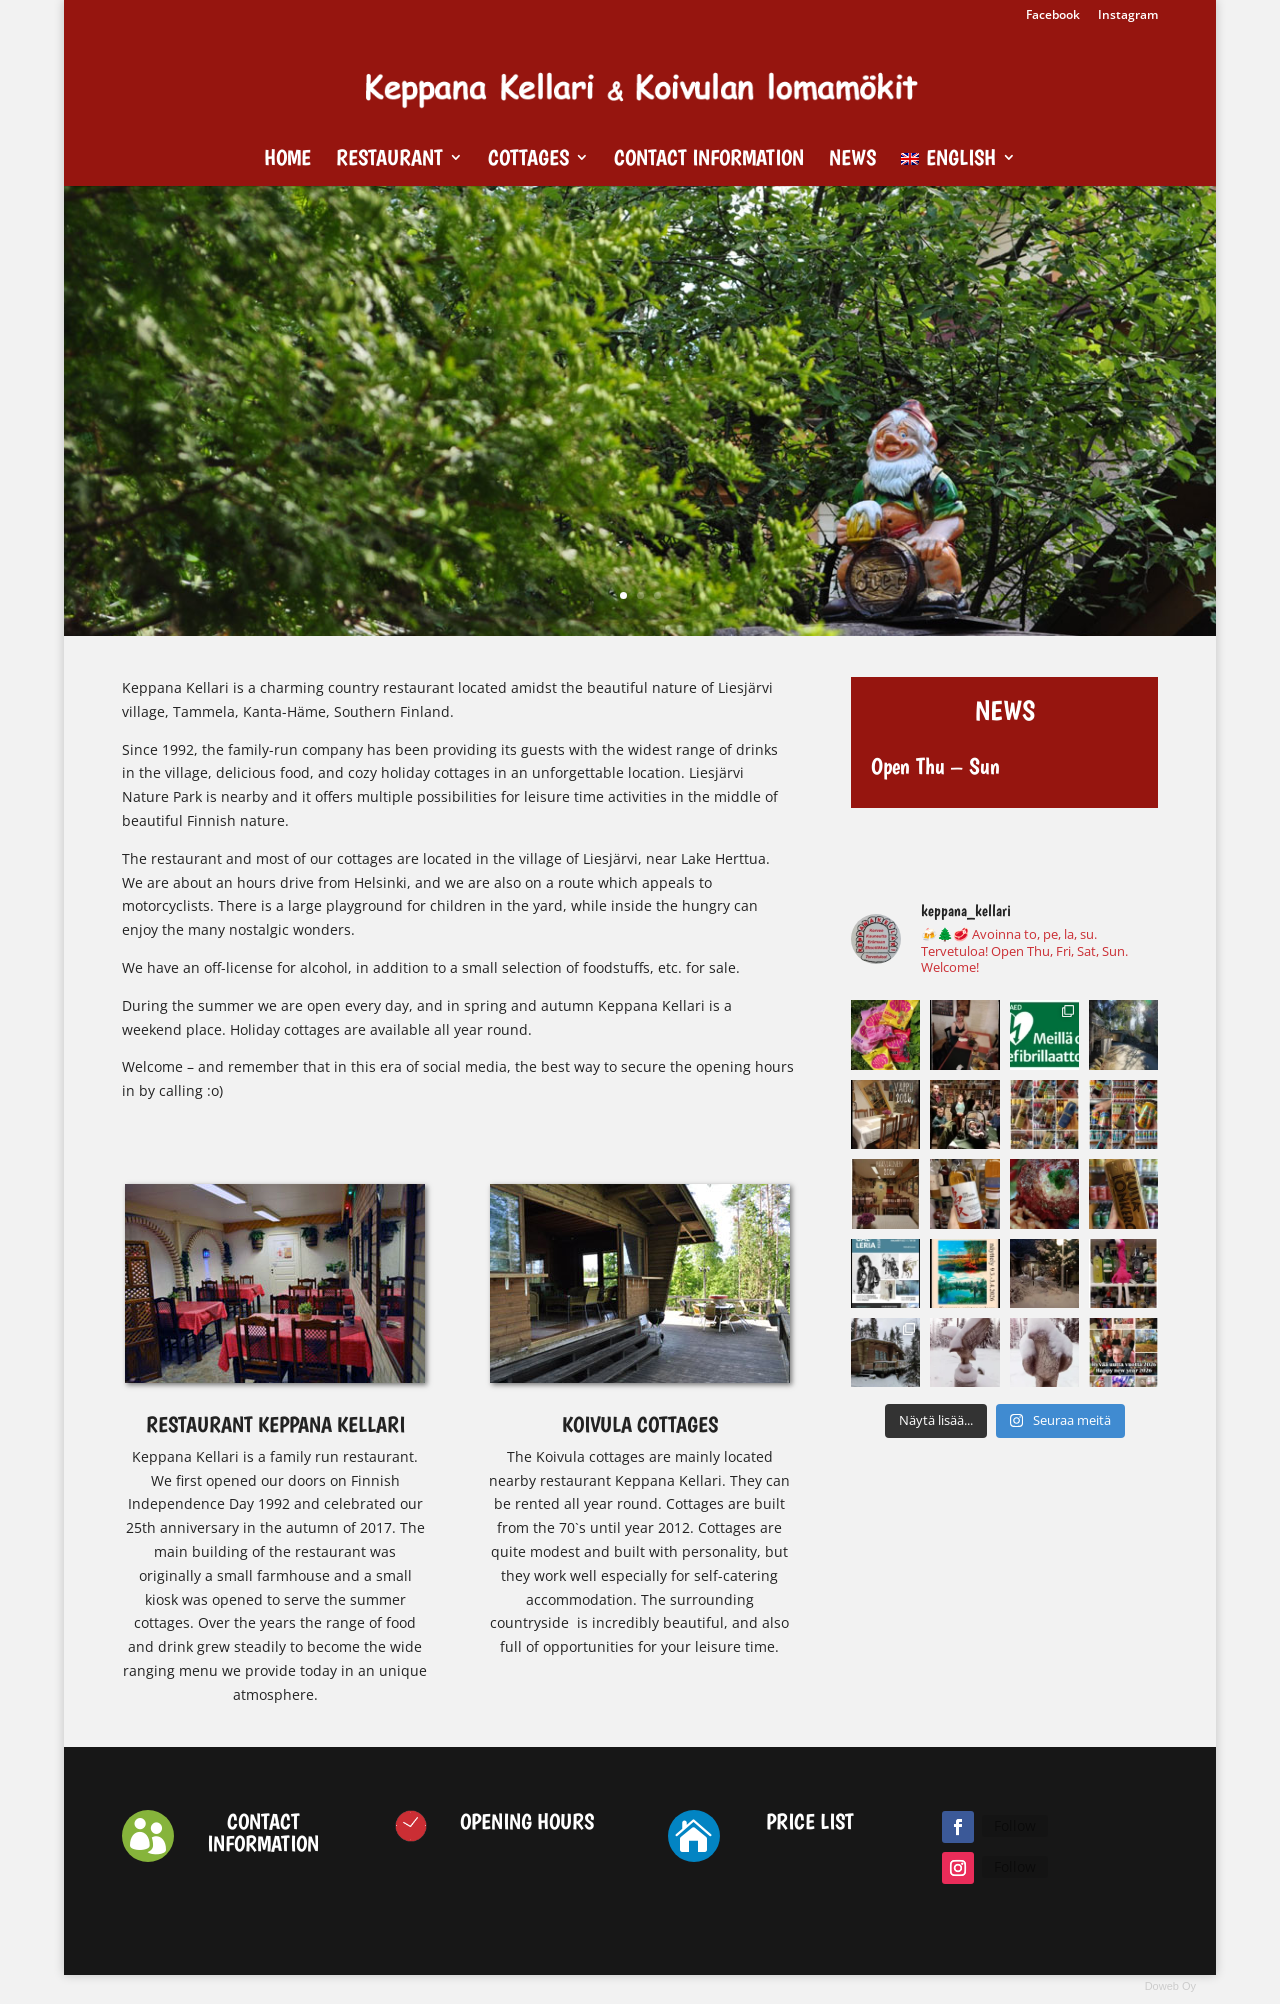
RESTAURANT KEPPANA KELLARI (275, 1424)
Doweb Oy (1170, 1986)
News (852, 160)
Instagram (1128, 16)
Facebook (1053, 16)
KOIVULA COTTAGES (640, 1424)
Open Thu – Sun (935, 766)
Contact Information (709, 160)
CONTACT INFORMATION (263, 1832)
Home (287, 160)
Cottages (528, 160)
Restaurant (389, 160)
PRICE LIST (810, 1821)
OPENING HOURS (527, 1821)
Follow (1015, 1825)
